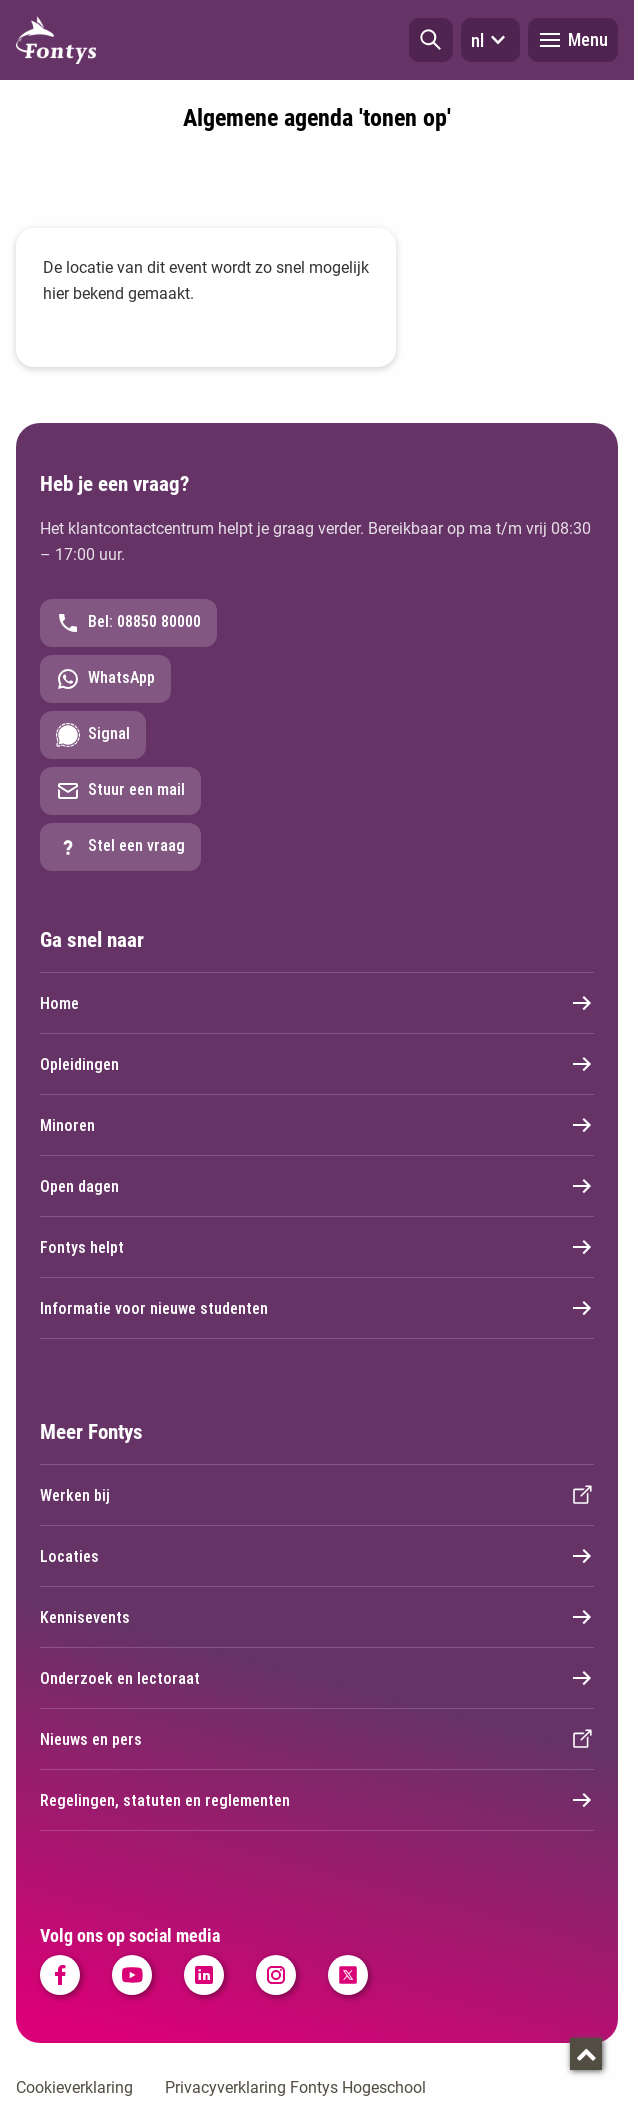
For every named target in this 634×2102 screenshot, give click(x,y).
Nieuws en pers (317, 1739)
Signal (93, 735)
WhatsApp (105, 679)
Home (317, 1003)
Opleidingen (317, 1064)
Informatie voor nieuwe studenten (317, 1308)
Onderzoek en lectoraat (317, 1678)
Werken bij (317, 1495)
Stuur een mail (120, 791)
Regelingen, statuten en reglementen (317, 1800)
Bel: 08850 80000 (128, 623)
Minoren (317, 1125)
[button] (431, 40)
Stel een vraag (120, 847)
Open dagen (317, 1186)
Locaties (317, 1556)
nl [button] (490, 40)
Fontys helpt (317, 1247)
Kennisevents (317, 1617)
